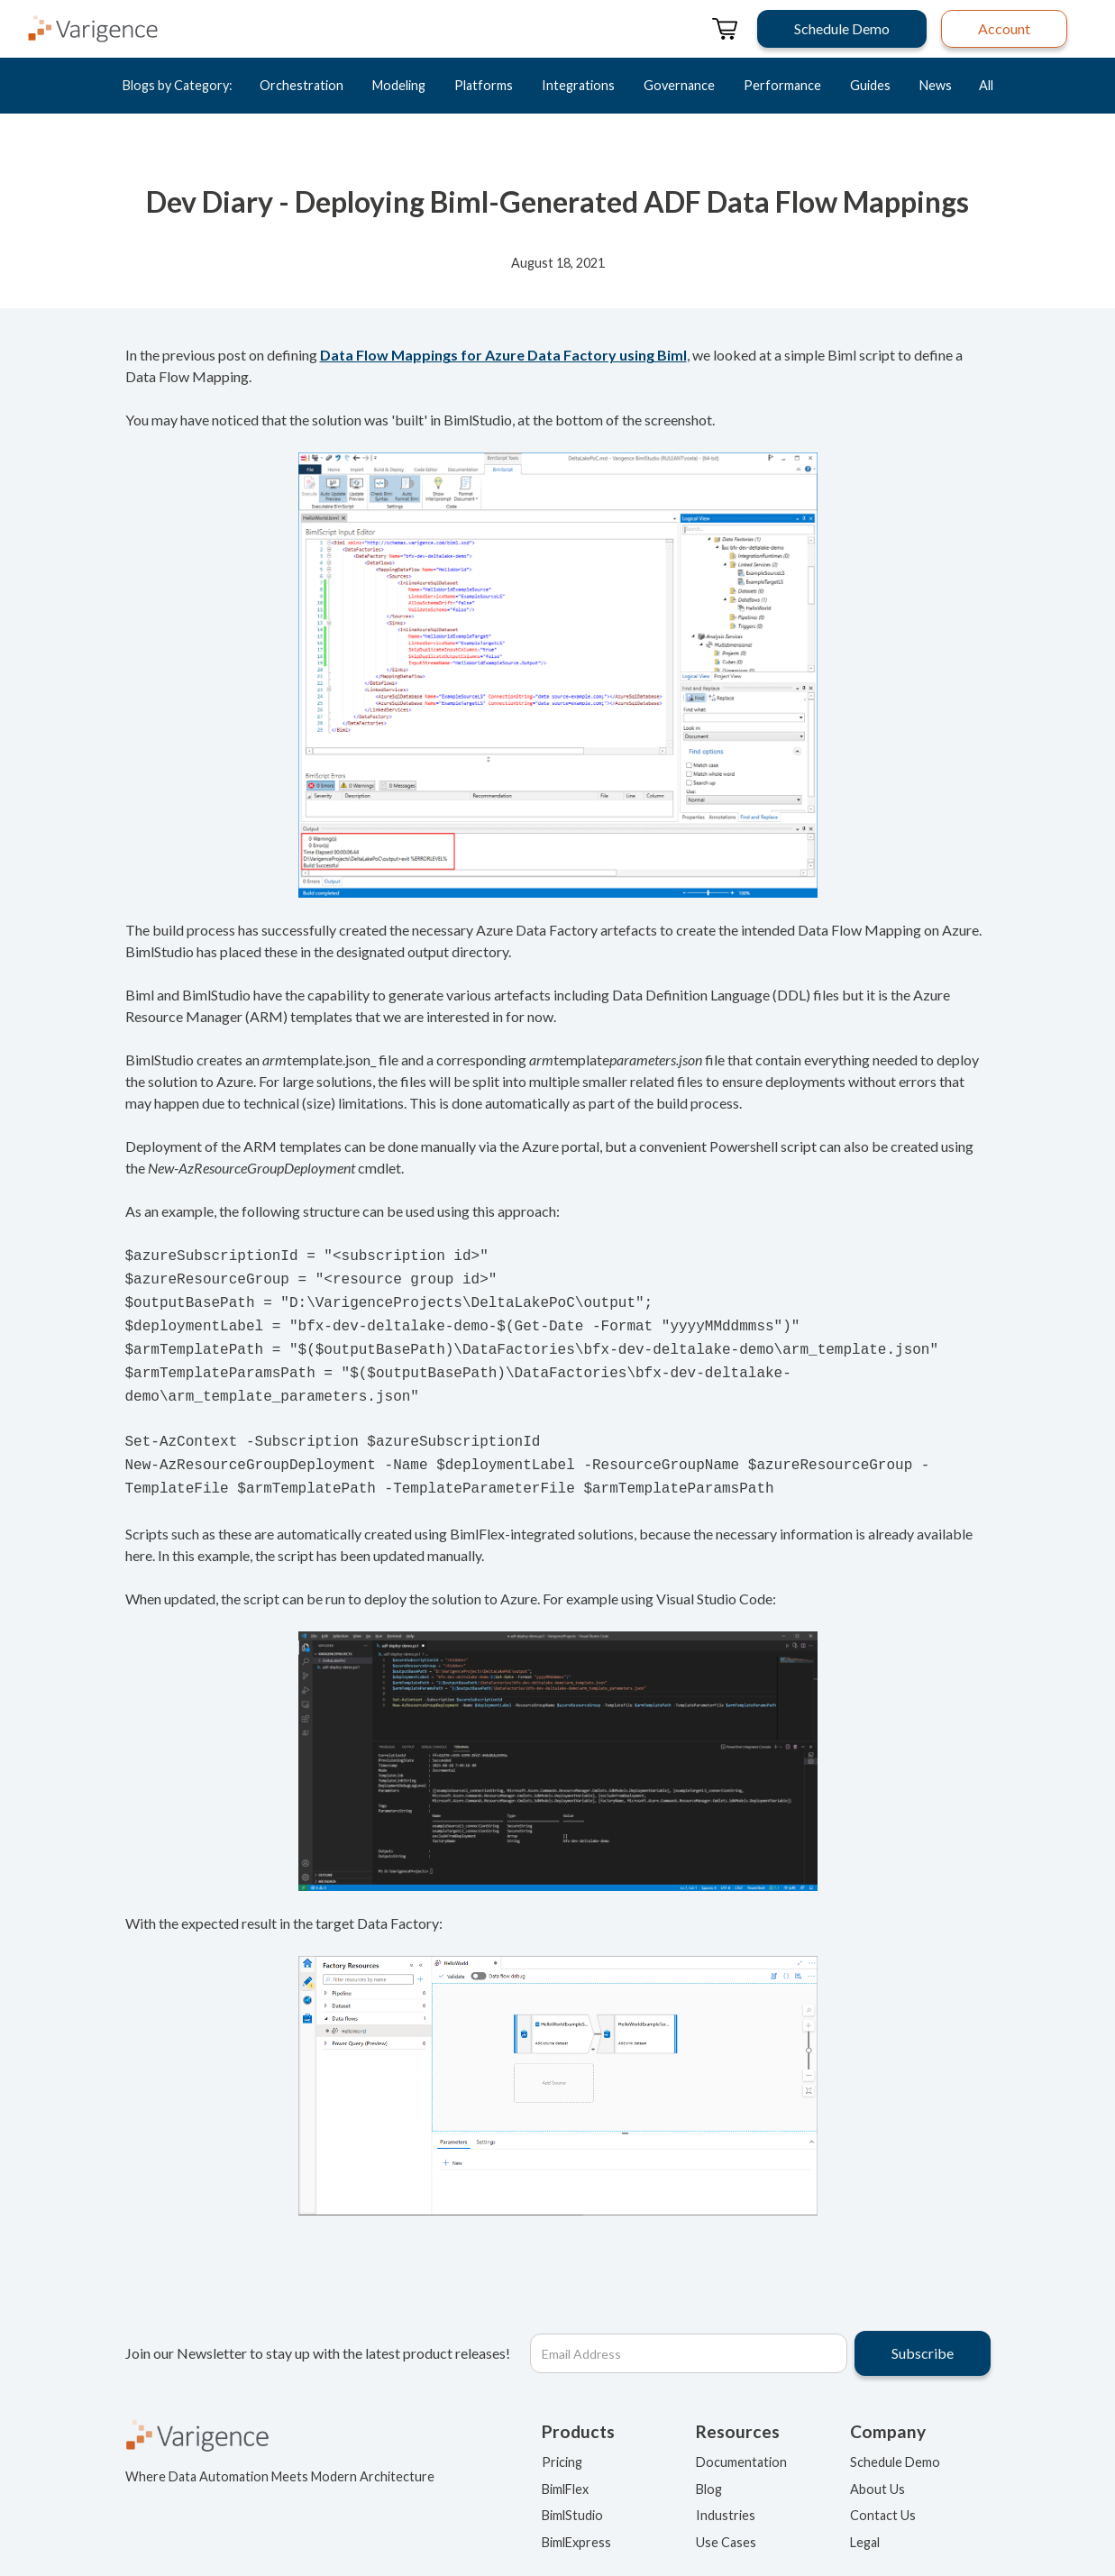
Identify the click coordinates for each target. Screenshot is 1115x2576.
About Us (877, 2469)
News (935, 85)
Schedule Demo (895, 2442)
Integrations (578, 85)
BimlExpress (576, 2522)
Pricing (562, 2442)
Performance (782, 85)
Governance (679, 85)
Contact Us (883, 2495)
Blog (709, 2469)
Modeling (398, 85)
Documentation (741, 2442)
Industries (725, 2495)
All (986, 85)
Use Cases (726, 2522)
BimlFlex (565, 2469)
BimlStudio (572, 2495)
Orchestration (301, 85)
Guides (870, 85)
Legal (865, 2522)
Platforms (483, 85)
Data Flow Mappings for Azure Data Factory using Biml (503, 354)
